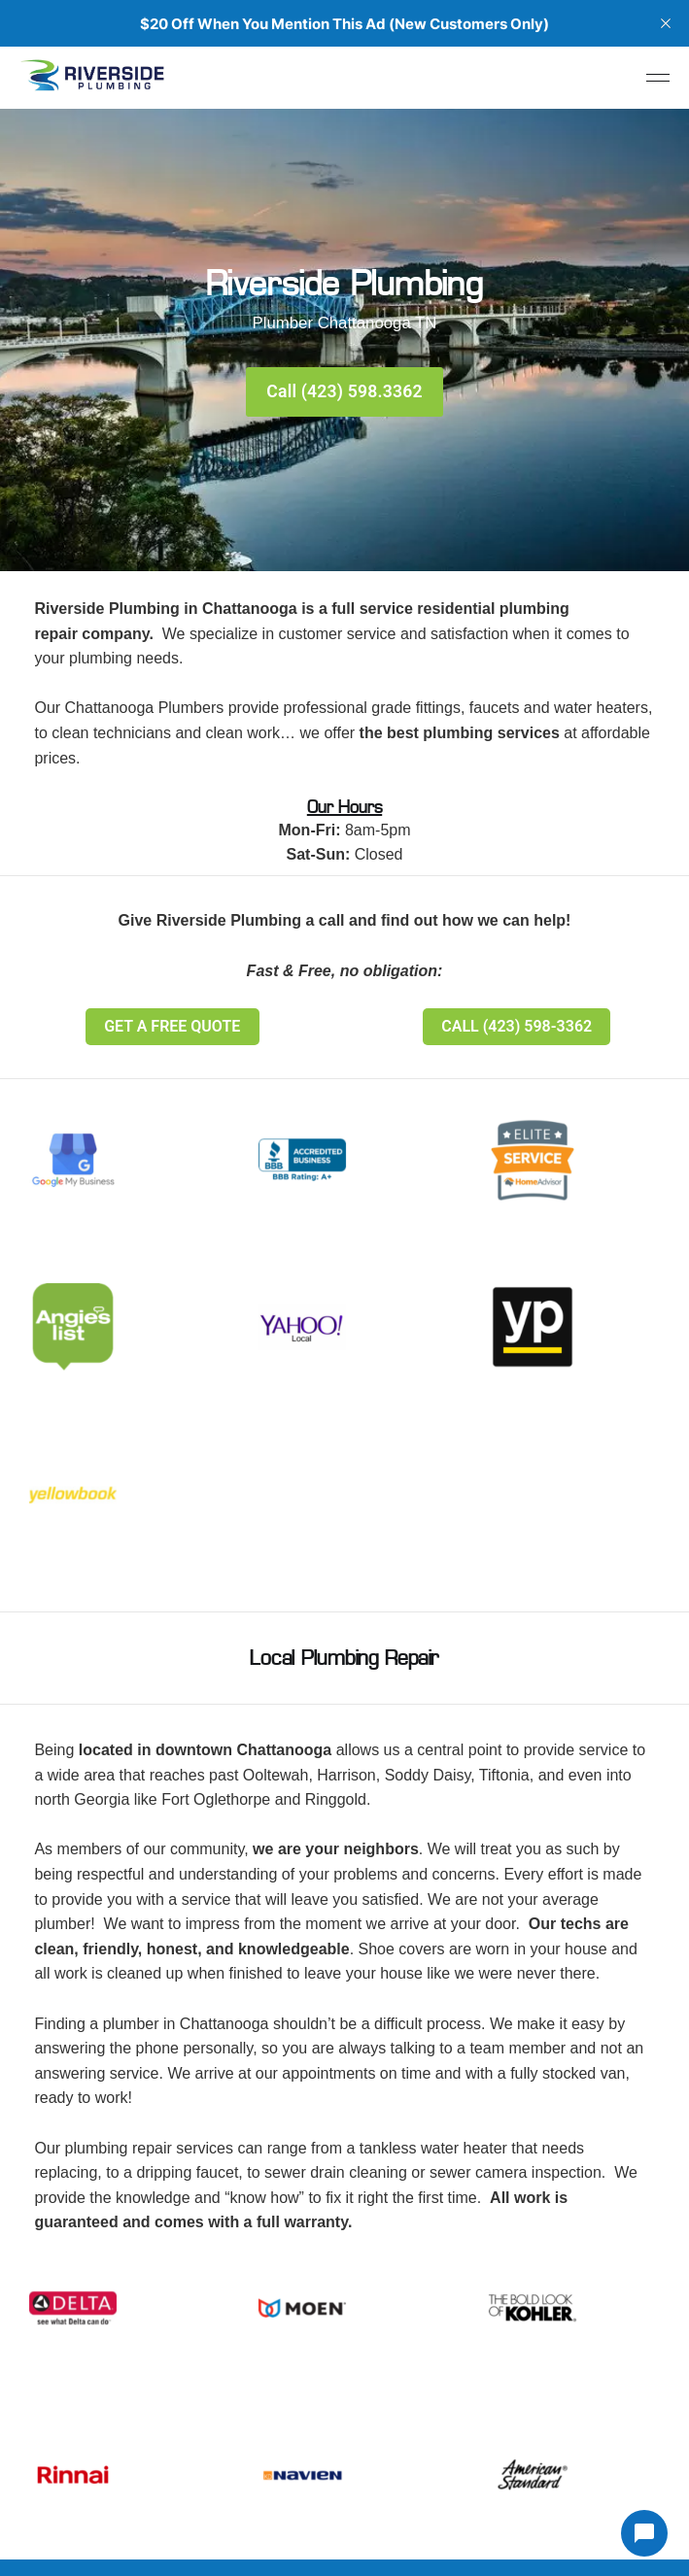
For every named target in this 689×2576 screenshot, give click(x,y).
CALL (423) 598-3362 (516, 1026)
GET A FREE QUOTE (172, 1026)
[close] (665, 23)
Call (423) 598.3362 (344, 391)
